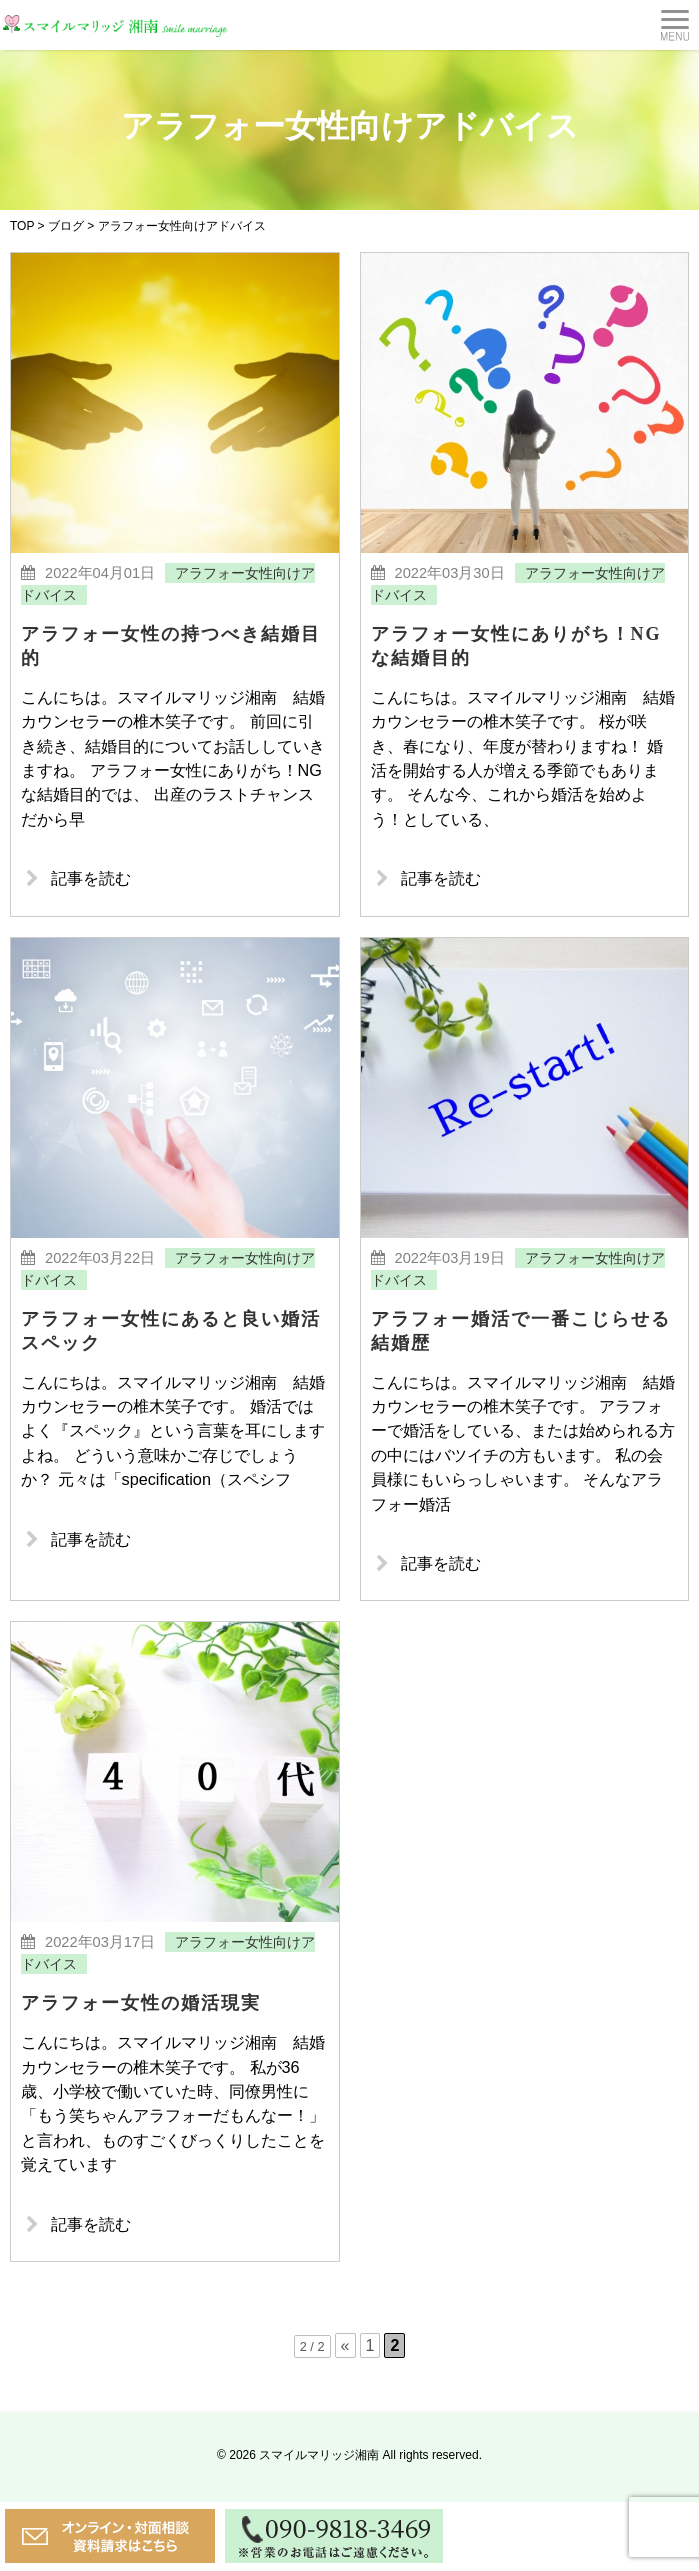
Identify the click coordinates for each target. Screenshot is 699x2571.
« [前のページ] (345, 2414)
